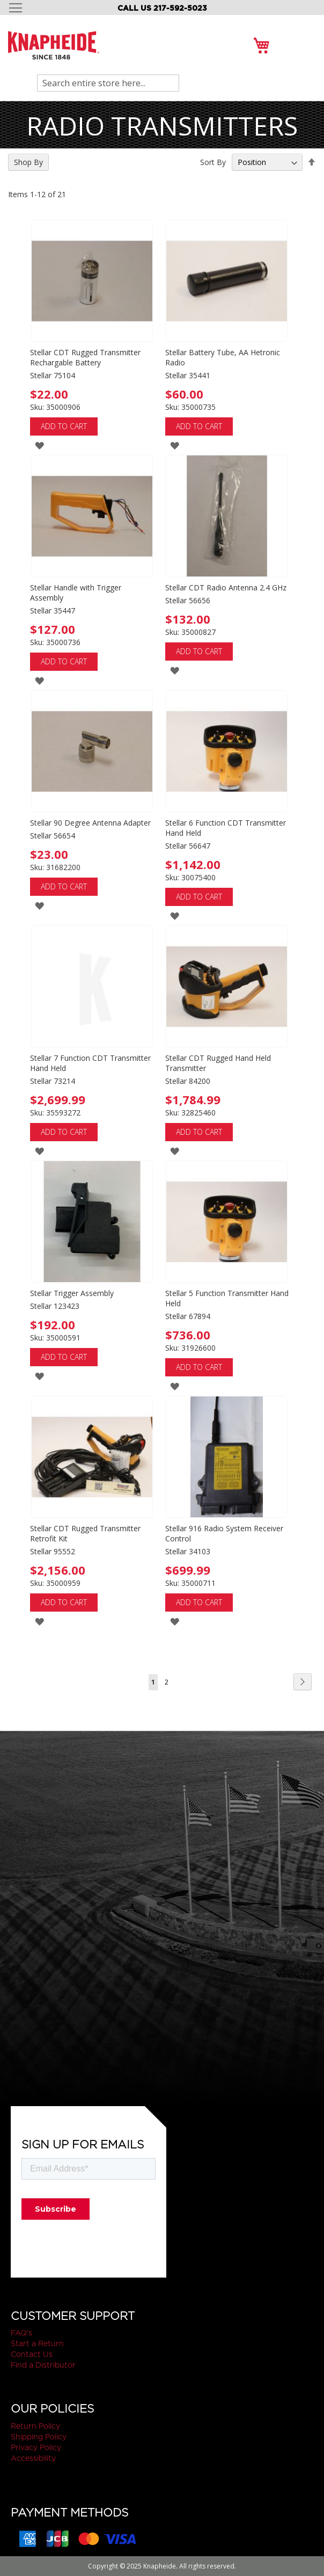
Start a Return (37, 2343)
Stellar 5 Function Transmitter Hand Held (227, 1298)
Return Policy (35, 2426)
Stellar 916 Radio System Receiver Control (224, 1533)
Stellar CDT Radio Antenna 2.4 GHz (225, 587)
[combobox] (108, 83)
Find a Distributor (43, 2365)
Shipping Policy (39, 2436)
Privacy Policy (36, 2447)
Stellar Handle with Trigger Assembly (75, 592)
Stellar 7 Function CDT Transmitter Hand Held (90, 1063)
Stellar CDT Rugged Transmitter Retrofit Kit (85, 1533)
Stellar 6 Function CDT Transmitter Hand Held (225, 828)
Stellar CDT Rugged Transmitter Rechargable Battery (85, 357)
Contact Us (32, 2354)
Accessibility (33, 2458)
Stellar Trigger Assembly (72, 1293)
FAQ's (21, 2332)
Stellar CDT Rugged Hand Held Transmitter (218, 1063)
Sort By (213, 162)
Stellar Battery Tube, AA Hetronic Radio (222, 357)
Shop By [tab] (28, 162)
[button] (39, 445)
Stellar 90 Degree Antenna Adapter (90, 823)
